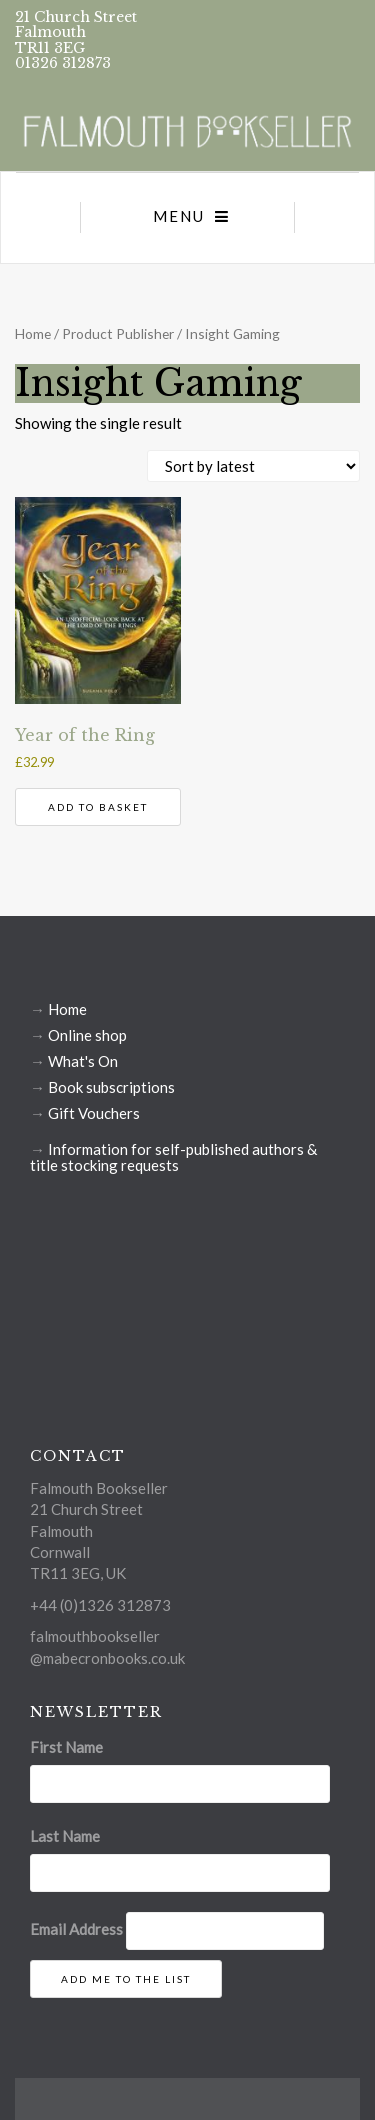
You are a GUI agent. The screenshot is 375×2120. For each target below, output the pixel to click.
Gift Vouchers (94, 1113)
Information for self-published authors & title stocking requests (173, 1157)
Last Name (65, 1836)
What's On (83, 1061)
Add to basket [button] (98, 807)
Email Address (76, 1929)
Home (33, 333)
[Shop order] (253, 466)
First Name (66, 1747)
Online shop (87, 1035)
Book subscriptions (111, 1087)
